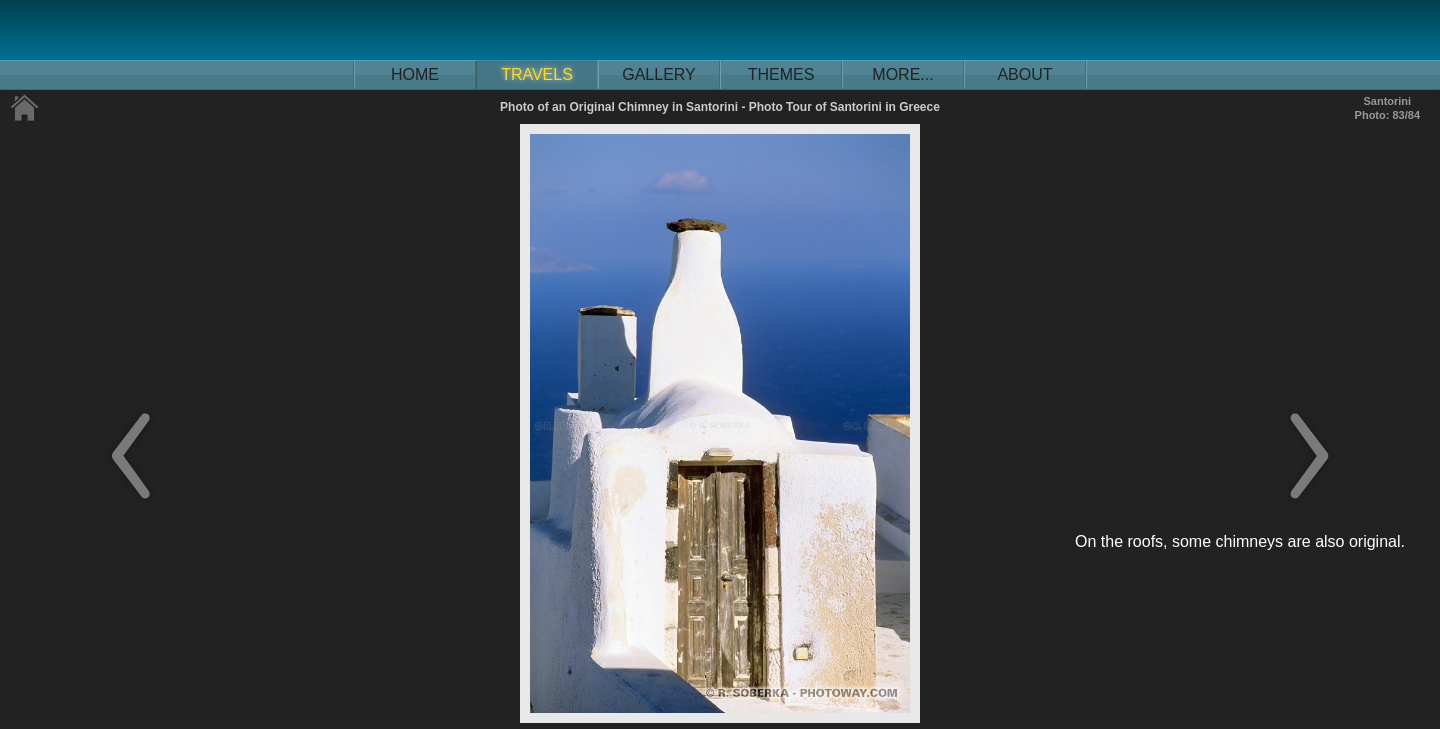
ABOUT (1024, 74)
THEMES (781, 74)
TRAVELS (537, 74)
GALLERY (659, 74)
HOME (415, 74)
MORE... (902, 74)
